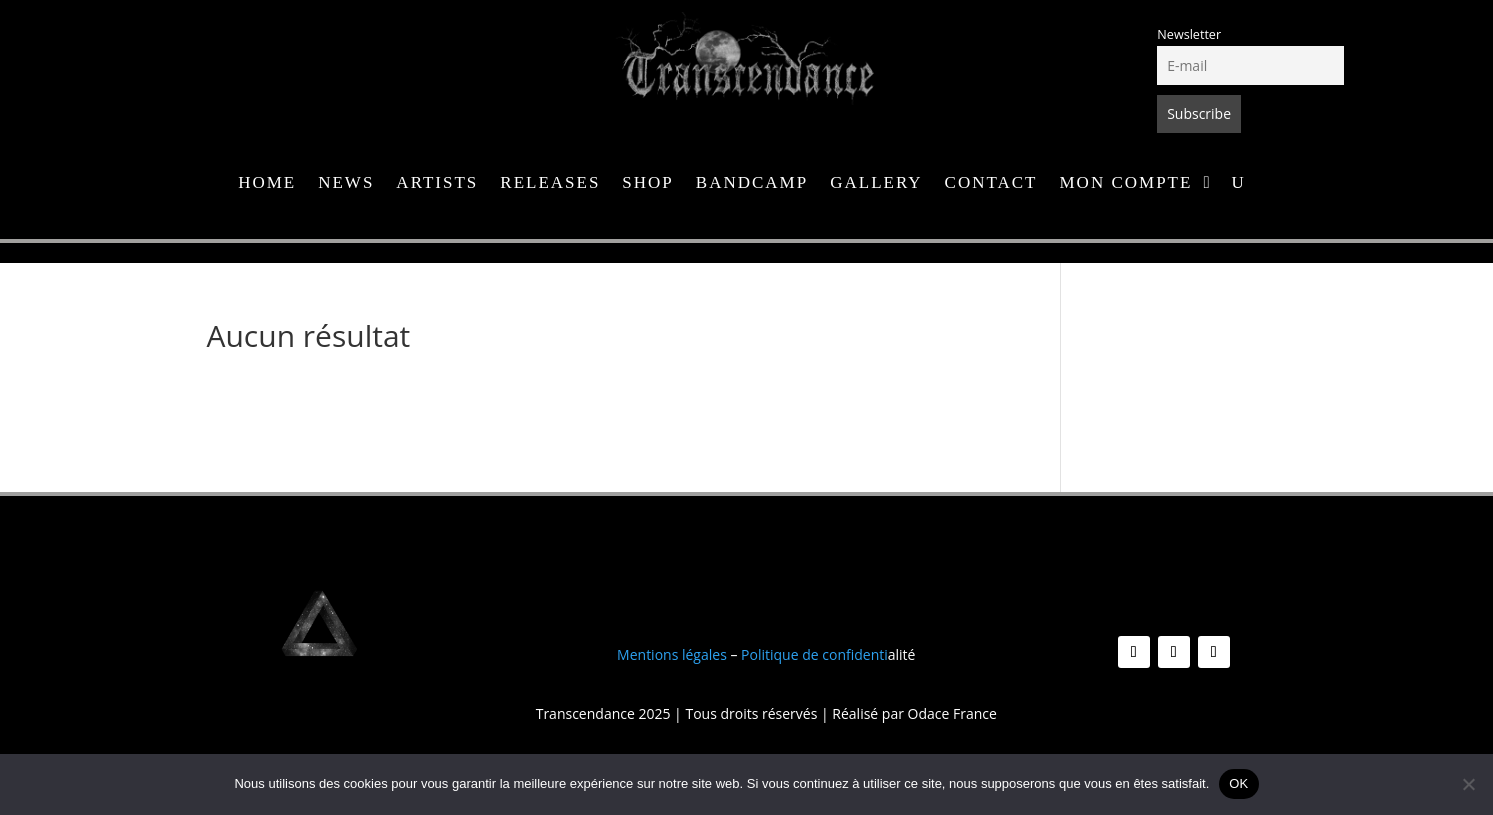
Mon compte (1126, 184)
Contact (991, 184)
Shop (647, 184)
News (346, 184)
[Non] (1468, 784)
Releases (550, 184)
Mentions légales (672, 654)
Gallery (876, 184)
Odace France (952, 713)
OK (1238, 783)
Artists (437, 184)
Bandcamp (752, 184)
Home (267, 184)
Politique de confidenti (814, 654)
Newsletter (1189, 34)
